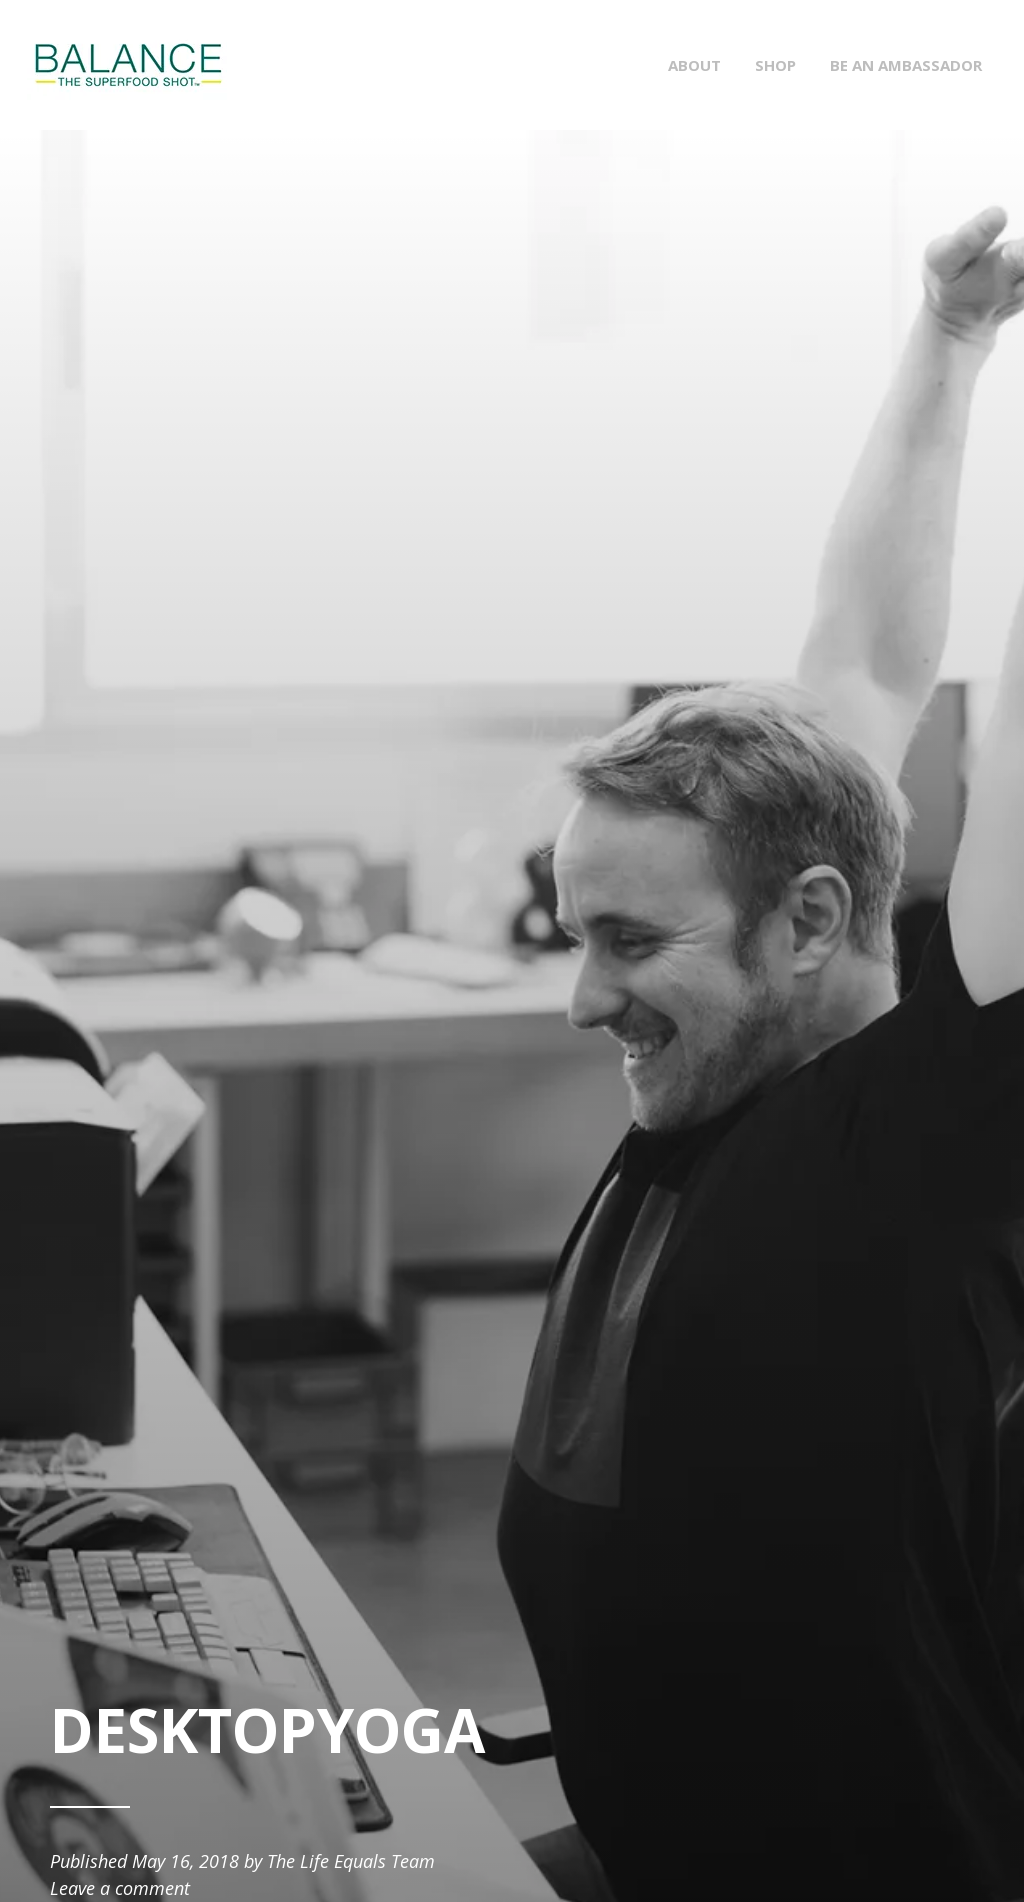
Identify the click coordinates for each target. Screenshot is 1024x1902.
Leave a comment (120, 1888)
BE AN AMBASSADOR (906, 65)
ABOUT (694, 65)
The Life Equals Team (351, 1861)
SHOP (775, 65)
